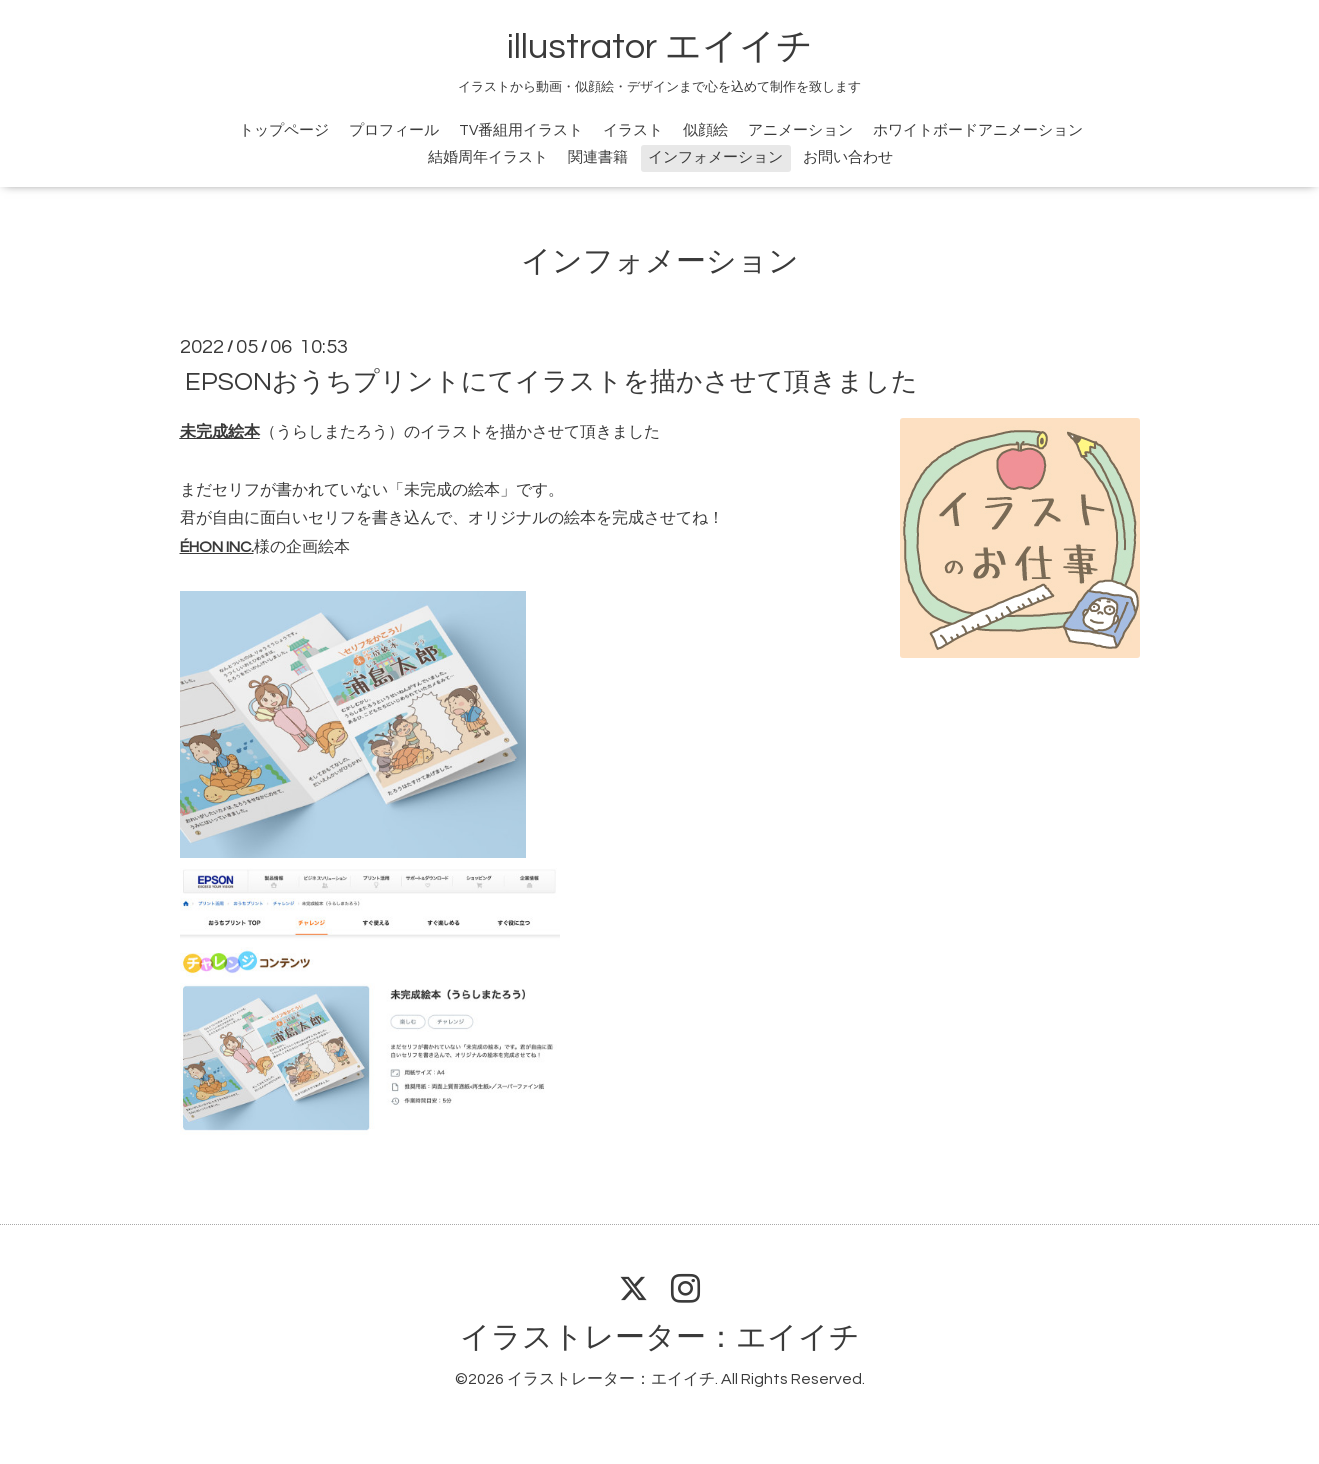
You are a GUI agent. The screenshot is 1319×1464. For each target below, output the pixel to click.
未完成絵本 (220, 432)
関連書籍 (598, 157)
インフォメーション (715, 157)
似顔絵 (705, 130)
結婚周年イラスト (488, 157)
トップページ (284, 130)
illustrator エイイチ (660, 47)
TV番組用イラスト (521, 130)
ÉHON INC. (217, 547)
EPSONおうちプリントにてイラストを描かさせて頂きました (551, 382)
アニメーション (800, 130)
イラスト (633, 130)
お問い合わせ (848, 157)
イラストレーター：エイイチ (660, 1337)
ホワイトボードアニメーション (978, 130)
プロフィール (394, 130)
